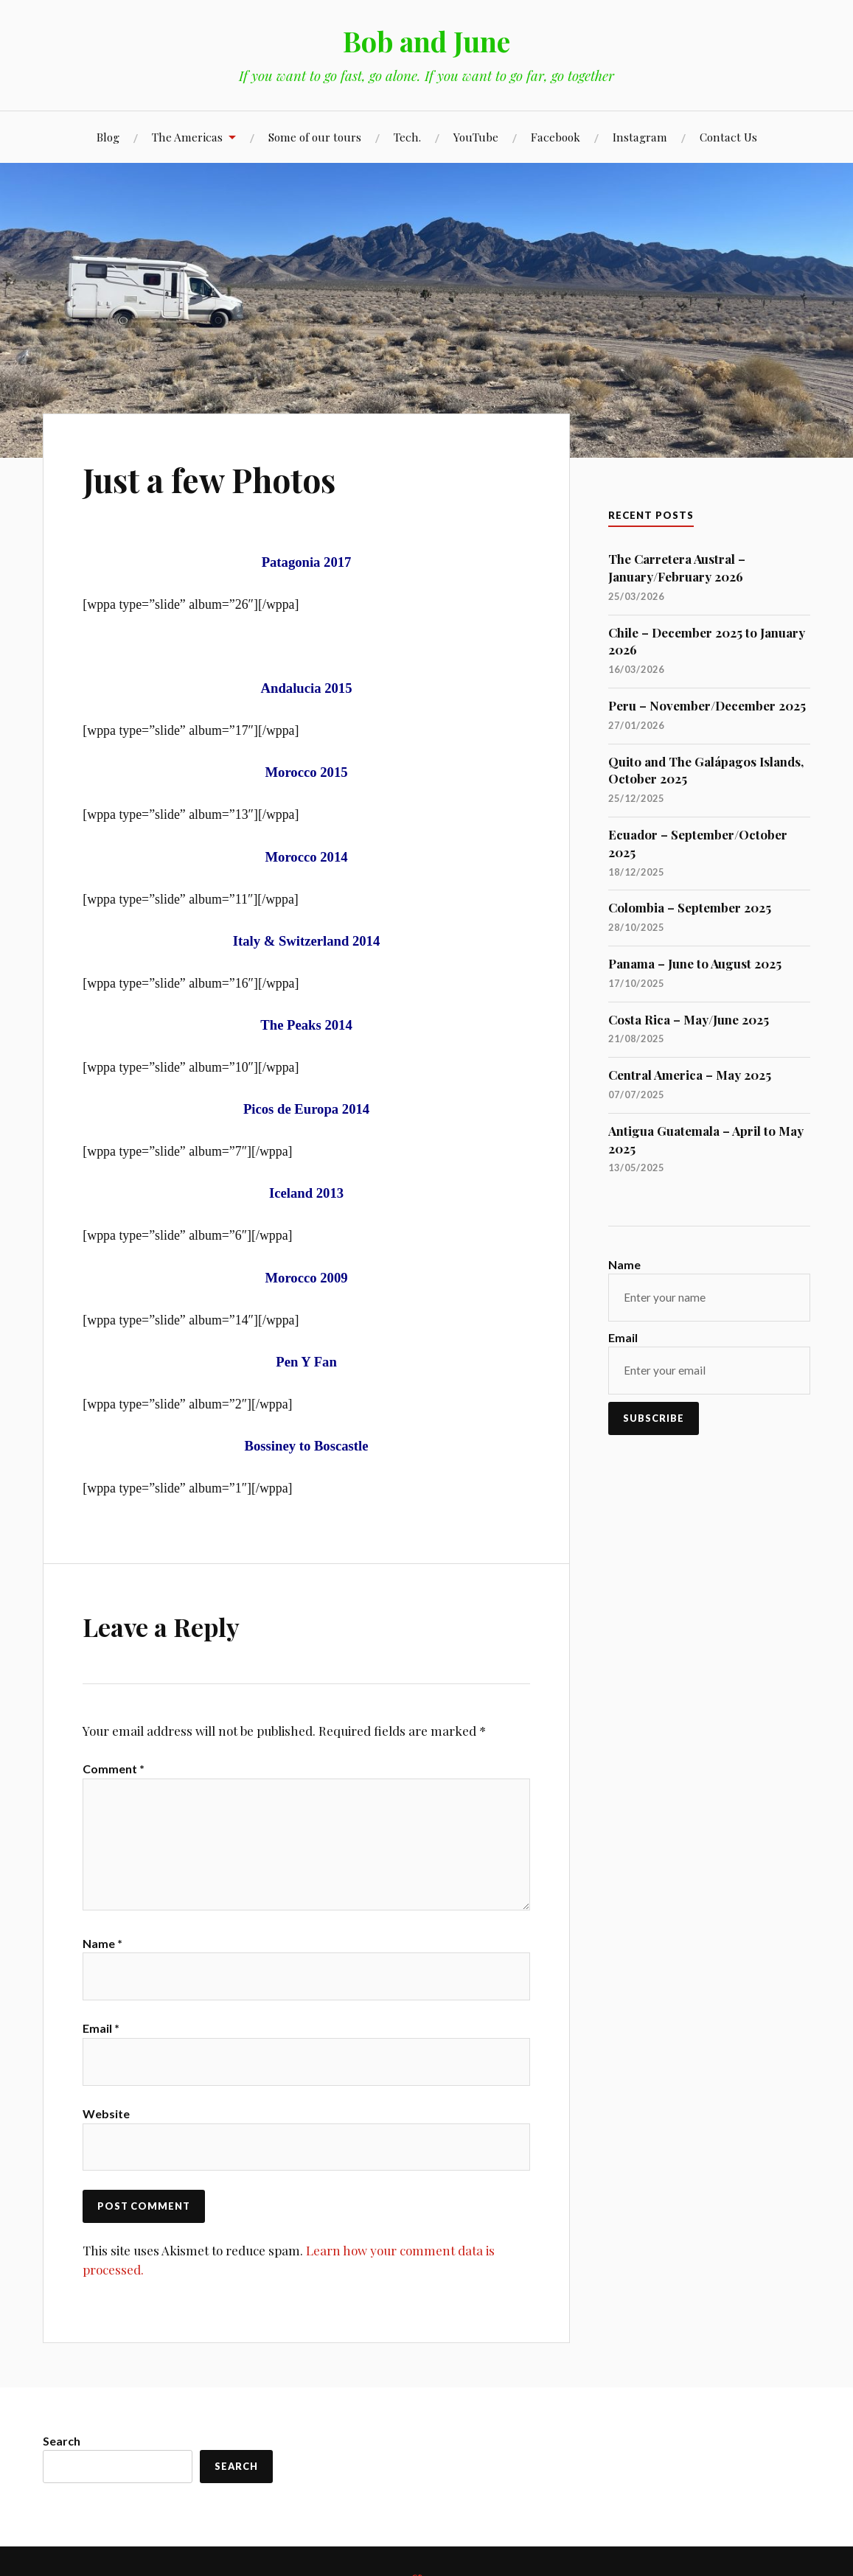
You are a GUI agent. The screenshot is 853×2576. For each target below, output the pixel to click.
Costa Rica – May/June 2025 (688, 1019)
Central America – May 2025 (689, 1075)
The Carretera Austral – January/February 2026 (676, 567)
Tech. (407, 136)
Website (106, 2115)
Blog (108, 136)
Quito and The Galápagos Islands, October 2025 (706, 770)
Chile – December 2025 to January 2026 (706, 641)
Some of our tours (314, 136)
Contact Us (728, 136)
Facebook (555, 136)
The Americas (187, 136)
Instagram (640, 136)
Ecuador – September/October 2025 (697, 843)
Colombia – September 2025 (689, 907)
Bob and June (426, 41)
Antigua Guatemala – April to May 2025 (706, 1139)
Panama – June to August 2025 (694, 963)
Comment (114, 1769)
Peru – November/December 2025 (707, 705)
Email (101, 2029)
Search (61, 2441)
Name (102, 1944)
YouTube (475, 136)
